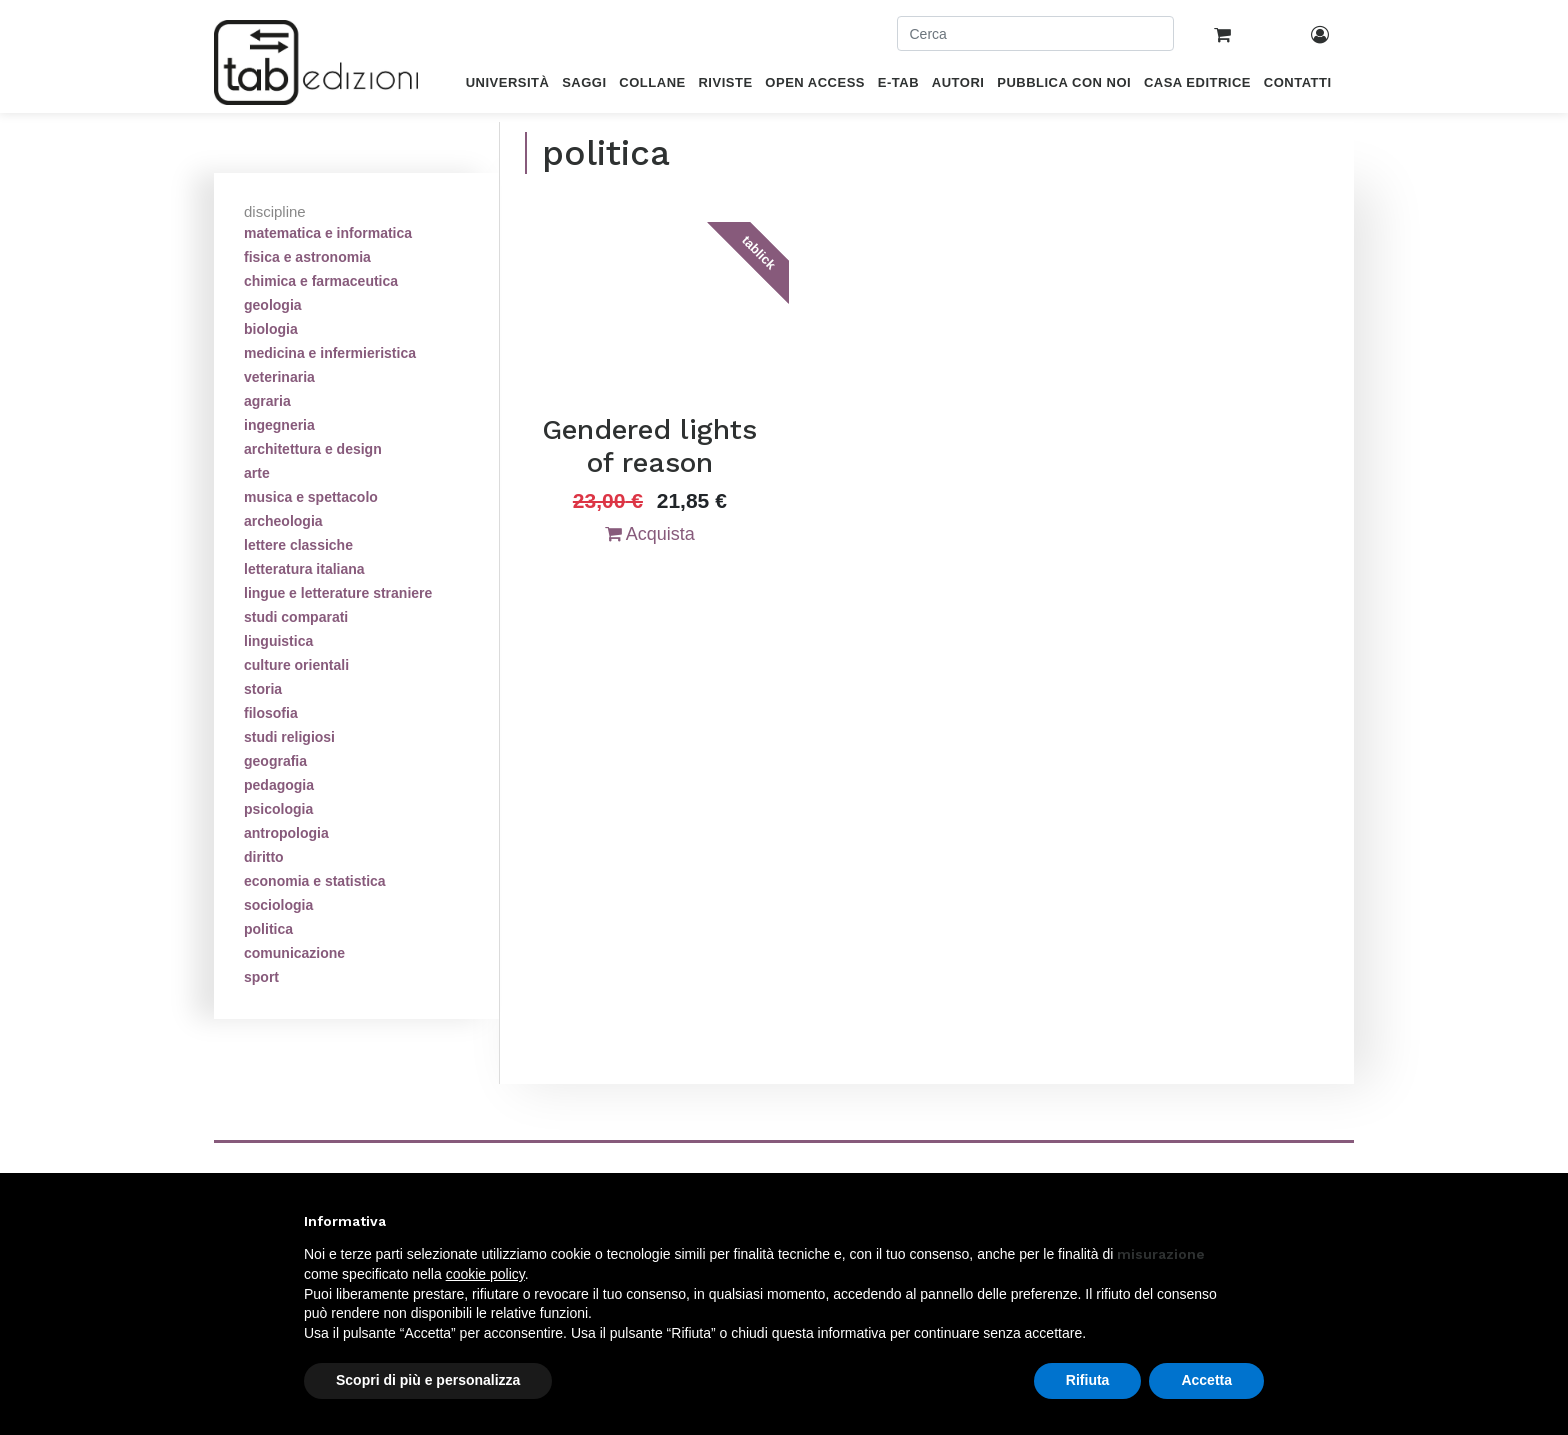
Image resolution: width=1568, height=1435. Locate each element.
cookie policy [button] (485, 1274)
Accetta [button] (1206, 1380)
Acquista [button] (650, 534)
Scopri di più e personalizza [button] (428, 1380)
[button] (1254, 1221)
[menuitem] (507, 86)
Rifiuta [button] (1088, 1380)
